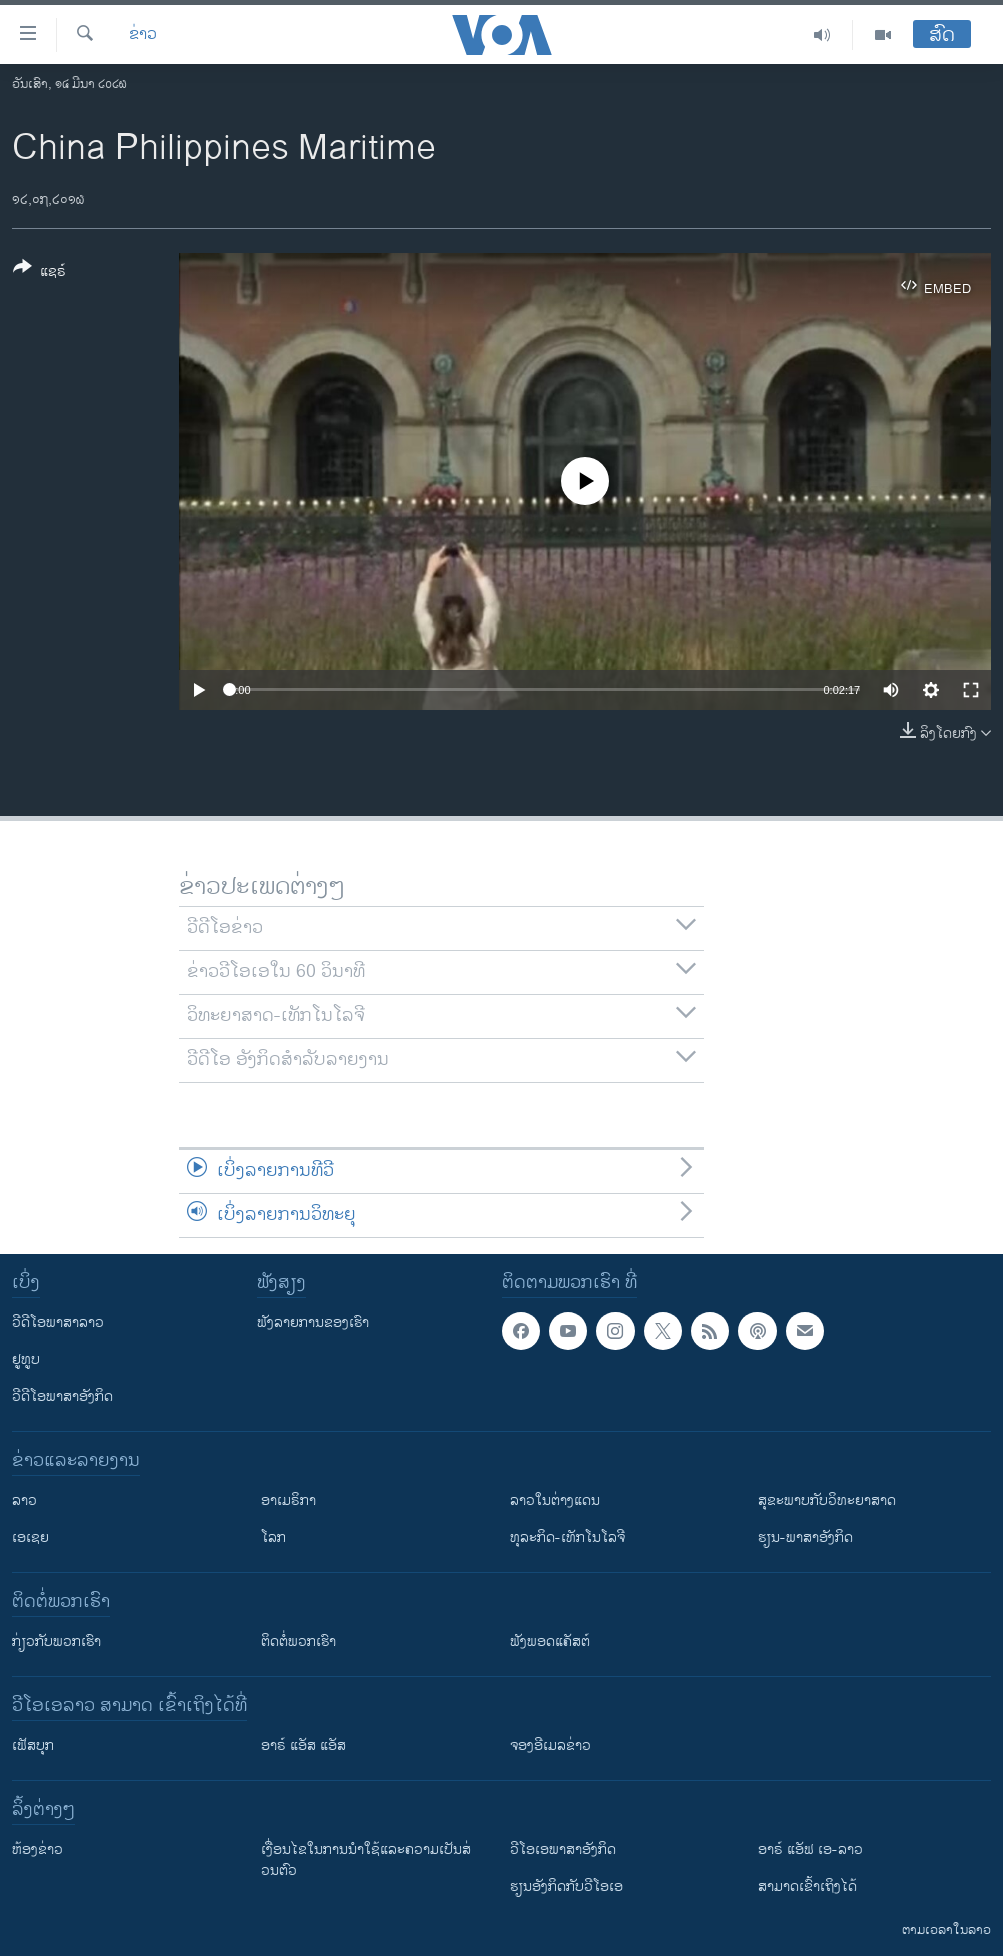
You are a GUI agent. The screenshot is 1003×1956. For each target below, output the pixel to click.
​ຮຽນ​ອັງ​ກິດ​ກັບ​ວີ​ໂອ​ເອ (566, 1886)
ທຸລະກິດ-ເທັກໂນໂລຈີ (567, 1537)
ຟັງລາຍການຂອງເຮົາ (313, 1322)
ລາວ (24, 1500)
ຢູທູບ (26, 1359)
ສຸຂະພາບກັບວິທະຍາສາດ (827, 1500)
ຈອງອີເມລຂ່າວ (550, 1745)
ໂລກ (273, 1537)
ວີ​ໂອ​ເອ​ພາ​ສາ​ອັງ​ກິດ (563, 1849)
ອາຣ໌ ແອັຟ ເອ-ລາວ (810, 1849)
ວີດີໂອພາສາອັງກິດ (62, 1396)
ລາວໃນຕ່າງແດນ (555, 1500)
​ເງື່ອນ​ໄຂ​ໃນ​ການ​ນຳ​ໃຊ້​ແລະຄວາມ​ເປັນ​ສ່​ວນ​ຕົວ (366, 1860)
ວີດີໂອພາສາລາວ (58, 1322)
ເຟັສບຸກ (33, 1745)
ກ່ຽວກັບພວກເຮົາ (56, 1641)
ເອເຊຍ (30, 1537)
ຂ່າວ (143, 35)
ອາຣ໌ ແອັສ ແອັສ (303, 1745)
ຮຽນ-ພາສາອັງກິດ (805, 1537)
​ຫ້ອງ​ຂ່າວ (37, 1849)
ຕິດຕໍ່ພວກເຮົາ (298, 1641)
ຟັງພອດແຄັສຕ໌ (550, 1641)
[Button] (39, 273)
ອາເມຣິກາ (288, 1500)
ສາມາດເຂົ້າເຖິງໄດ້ (807, 1886)
